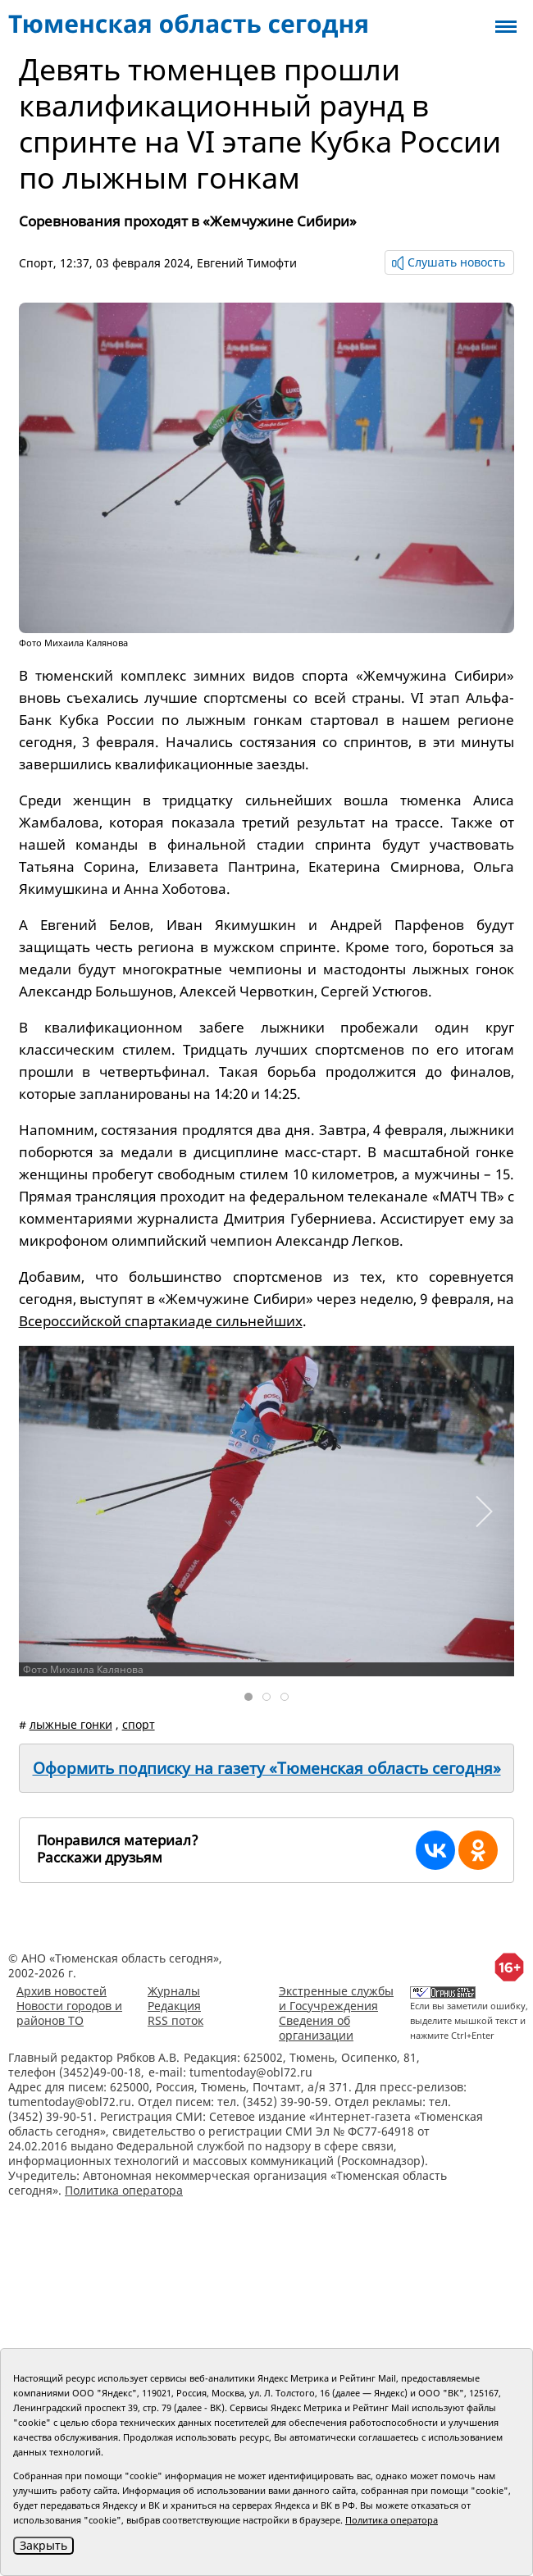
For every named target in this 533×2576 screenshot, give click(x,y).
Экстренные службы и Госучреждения (336, 1998)
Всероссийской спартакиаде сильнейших (161, 1320)
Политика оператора (124, 2190)
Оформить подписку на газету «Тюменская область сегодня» (267, 1768)
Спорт (36, 263)
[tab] (248, 1697)
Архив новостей (61, 1991)
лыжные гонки (71, 1724)
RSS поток (175, 2020)
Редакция (174, 2005)
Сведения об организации (316, 2028)
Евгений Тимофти (247, 263)
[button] (483, 1511)
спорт (138, 1724)
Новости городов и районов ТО (69, 2013)
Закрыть (43, 2545)
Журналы (174, 1991)
